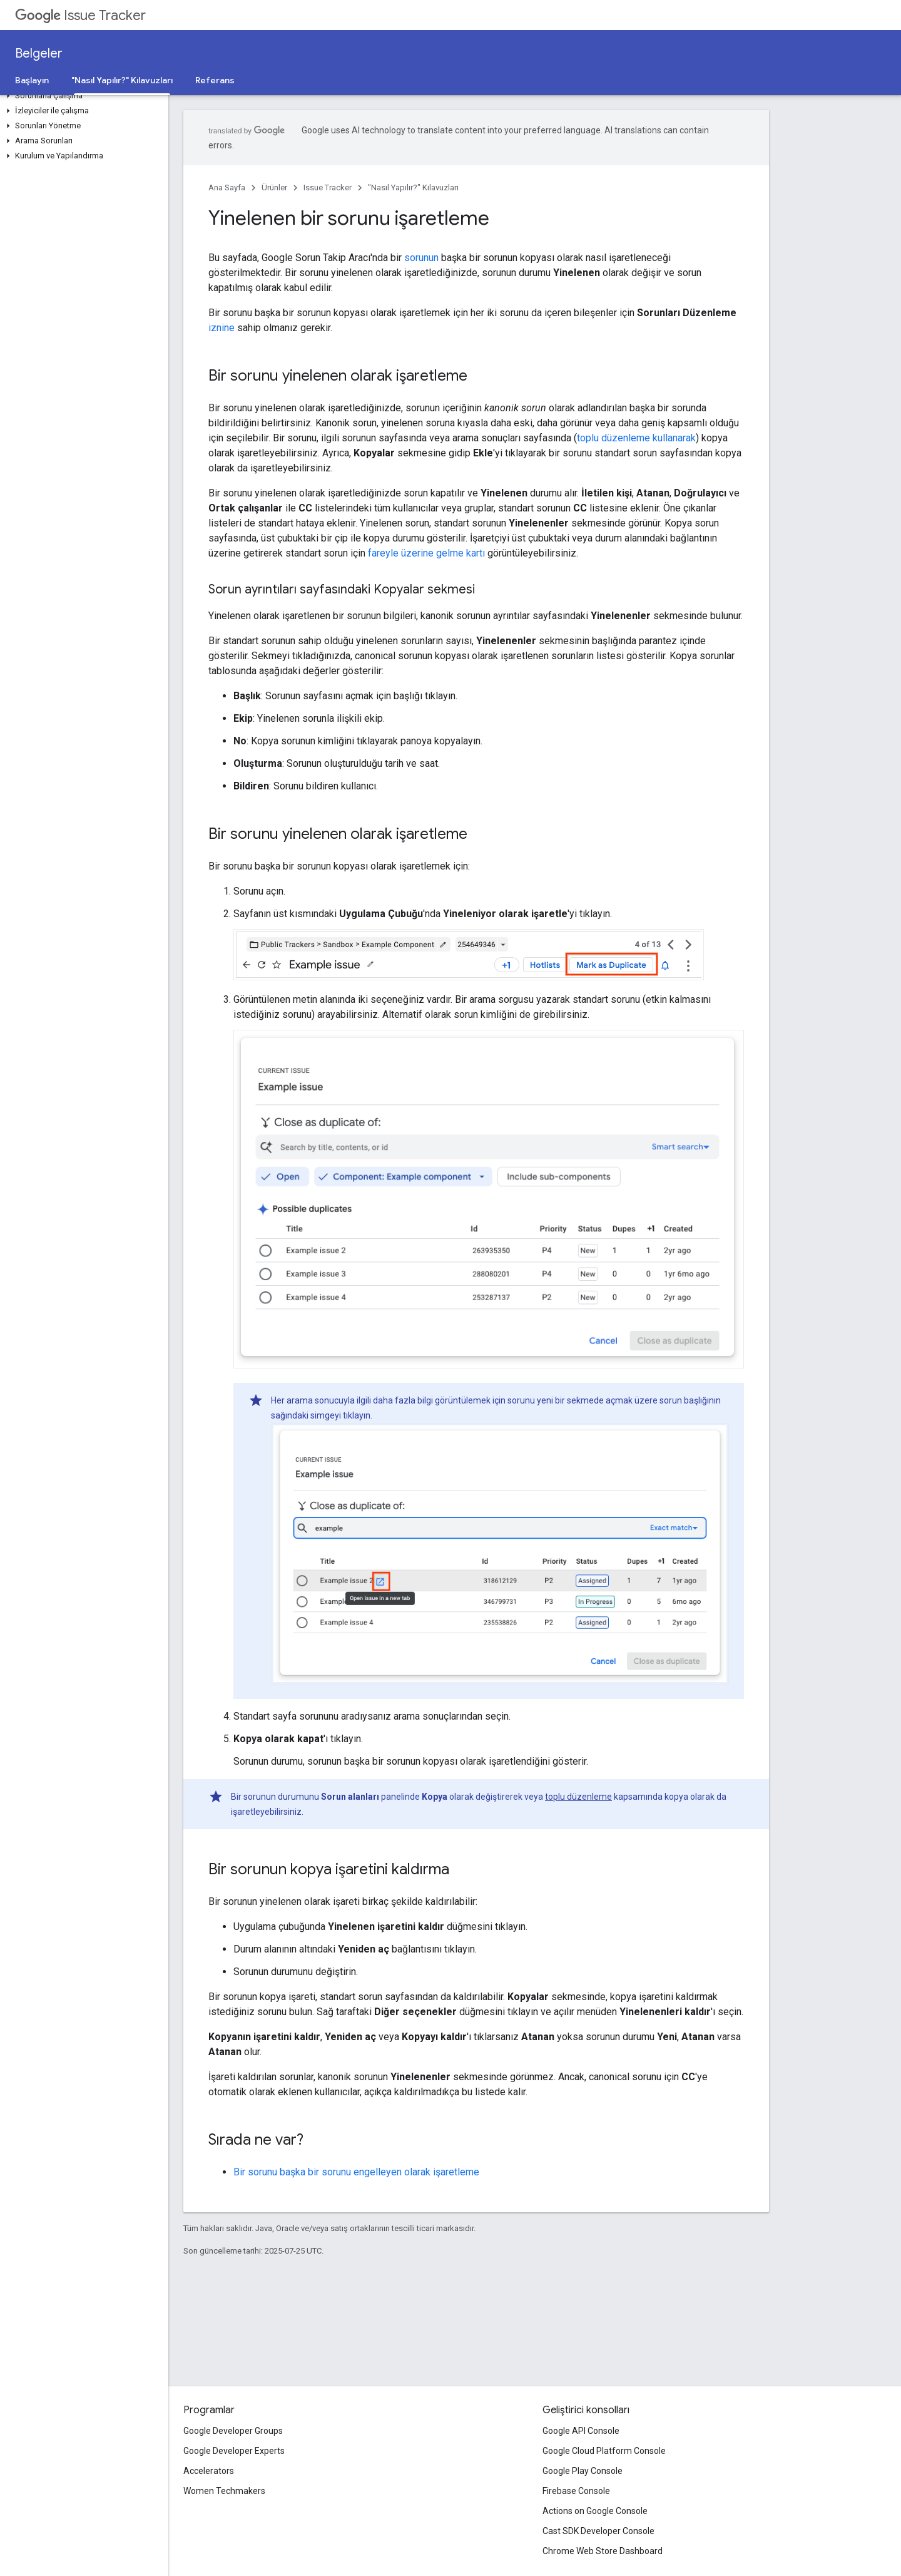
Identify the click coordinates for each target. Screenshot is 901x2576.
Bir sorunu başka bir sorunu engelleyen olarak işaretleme (356, 2172)
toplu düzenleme (578, 1797)
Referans (215, 80)
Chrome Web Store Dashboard (602, 2551)
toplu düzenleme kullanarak (636, 438)
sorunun (421, 258)
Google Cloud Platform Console (604, 2451)
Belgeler (39, 53)
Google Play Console (582, 2471)
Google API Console (580, 2431)
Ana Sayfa (226, 187)
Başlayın (32, 80)
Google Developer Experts (234, 2451)
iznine (221, 328)
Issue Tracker (80, 15)
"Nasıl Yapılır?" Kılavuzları (413, 187)
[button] (81, 95)
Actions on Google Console (595, 2511)
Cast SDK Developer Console (598, 2531)
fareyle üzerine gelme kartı (426, 553)
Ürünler (274, 187)
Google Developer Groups (233, 2431)
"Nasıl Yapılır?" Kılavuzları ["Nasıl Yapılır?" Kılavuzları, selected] (122, 80)
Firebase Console (576, 2491)
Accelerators (208, 2471)
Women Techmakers (224, 2491)
